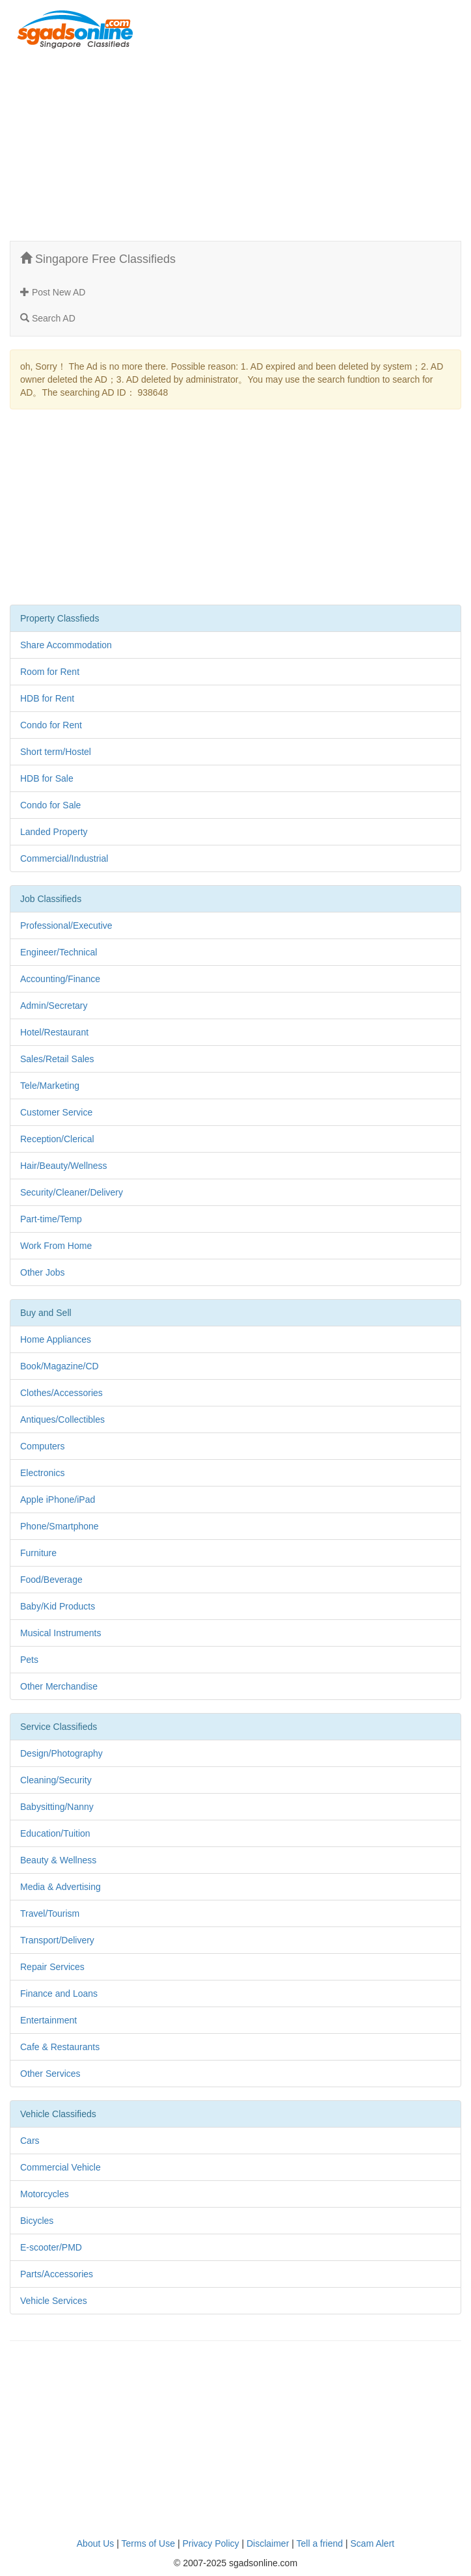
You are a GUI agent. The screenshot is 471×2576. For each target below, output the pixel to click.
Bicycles (36, 2220)
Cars (30, 2140)
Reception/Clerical (57, 1139)
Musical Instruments (60, 1633)
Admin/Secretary (53, 1005)
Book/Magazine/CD (59, 1366)
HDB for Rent (47, 698)
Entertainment (48, 2020)
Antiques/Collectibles (62, 1419)
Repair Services (52, 1967)
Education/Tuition (55, 1833)
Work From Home (56, 1245)
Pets (29, 1659)
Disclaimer (268, 2543)
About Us (95, 2543)
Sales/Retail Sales (57, 1059)
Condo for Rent (51, 725)
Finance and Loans (59, 1993)
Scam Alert (373, 2543)
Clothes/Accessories (61, 1393)
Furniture (38, 1553)
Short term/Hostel (55, 752)
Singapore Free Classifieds (98, 259)
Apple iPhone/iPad (57, 1499)
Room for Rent (49, 671)
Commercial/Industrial (64, 858)
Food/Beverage (51, 1579)
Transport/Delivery (57, 1940)
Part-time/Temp (51, 1219)
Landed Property (54, 832)
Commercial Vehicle (60, 2167)
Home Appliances (55, 1339)
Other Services (50, 2073)
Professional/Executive (66, 925)
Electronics (42, 1473)
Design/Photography (61, 1753)
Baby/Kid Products (57, 1606)
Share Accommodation (66, 645)
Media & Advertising (60, 1887)
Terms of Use (148, 2543)
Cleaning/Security (56, 1780)
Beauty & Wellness (58, 1860)
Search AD (47, 318)
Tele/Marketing (49, 1085)
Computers (42, 1446)
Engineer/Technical (58, 952)
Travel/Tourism (49, 1913)
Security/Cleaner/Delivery (71, 1192)
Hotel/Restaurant (54, 1032)
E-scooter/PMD (51, 2247)
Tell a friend (320, 2543)
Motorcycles (44, 2194)
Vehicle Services (53, 2300)
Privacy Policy (210, 2543)
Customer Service (56, 1112)
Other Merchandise (59, 1686)
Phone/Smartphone (59, 1526)
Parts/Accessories (56, 2274)
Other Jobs (42, 1272)
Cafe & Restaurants (60, 2047)
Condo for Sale (50, 805)
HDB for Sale (47, 778)
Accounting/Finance (60, 979)
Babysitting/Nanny (57, 1807)
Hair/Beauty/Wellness (63, 1165)
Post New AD (52, 292)
